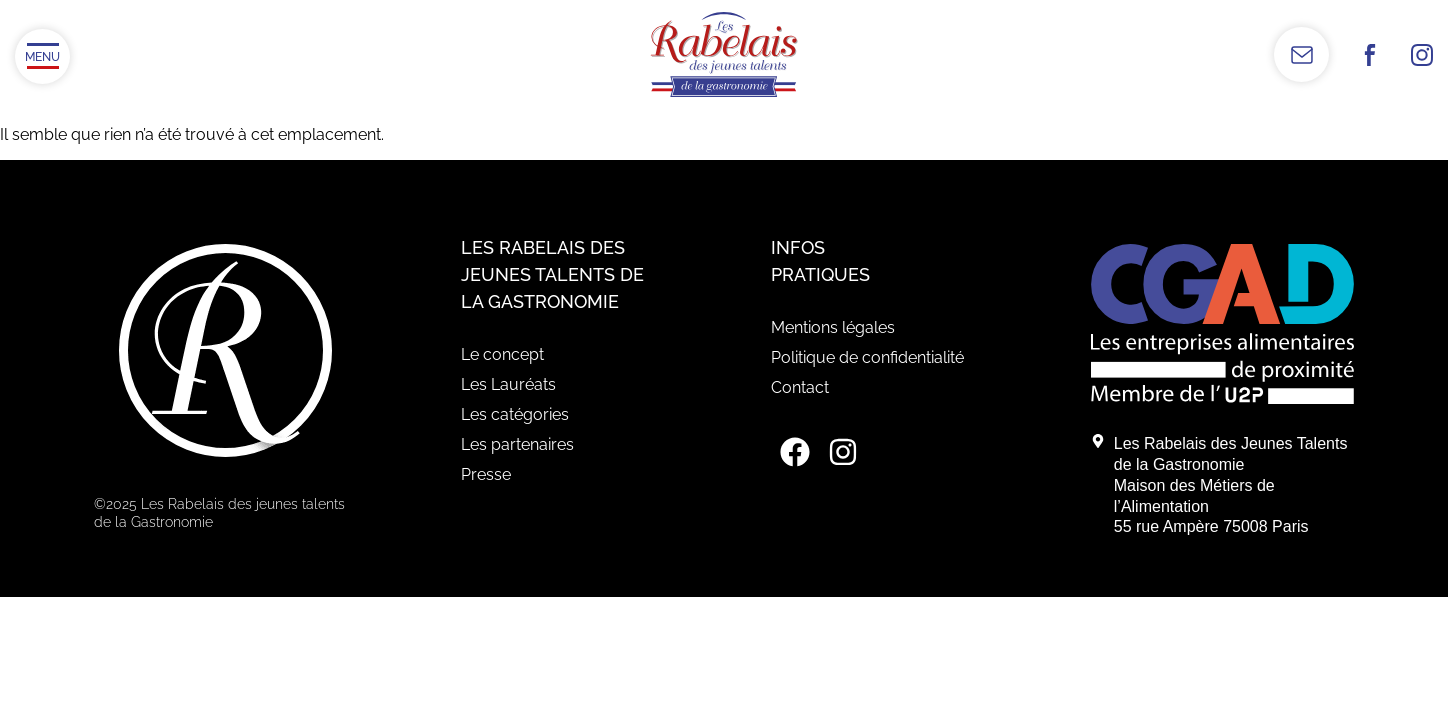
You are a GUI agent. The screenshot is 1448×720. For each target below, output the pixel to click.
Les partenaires (517, 444)
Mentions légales (833, 327)
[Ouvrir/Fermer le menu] (42, 56)
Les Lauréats (508, 384)
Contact (800, 387)
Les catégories (515, 414)
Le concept (502, 354)
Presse (486, 474)
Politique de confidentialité (867, 357)
